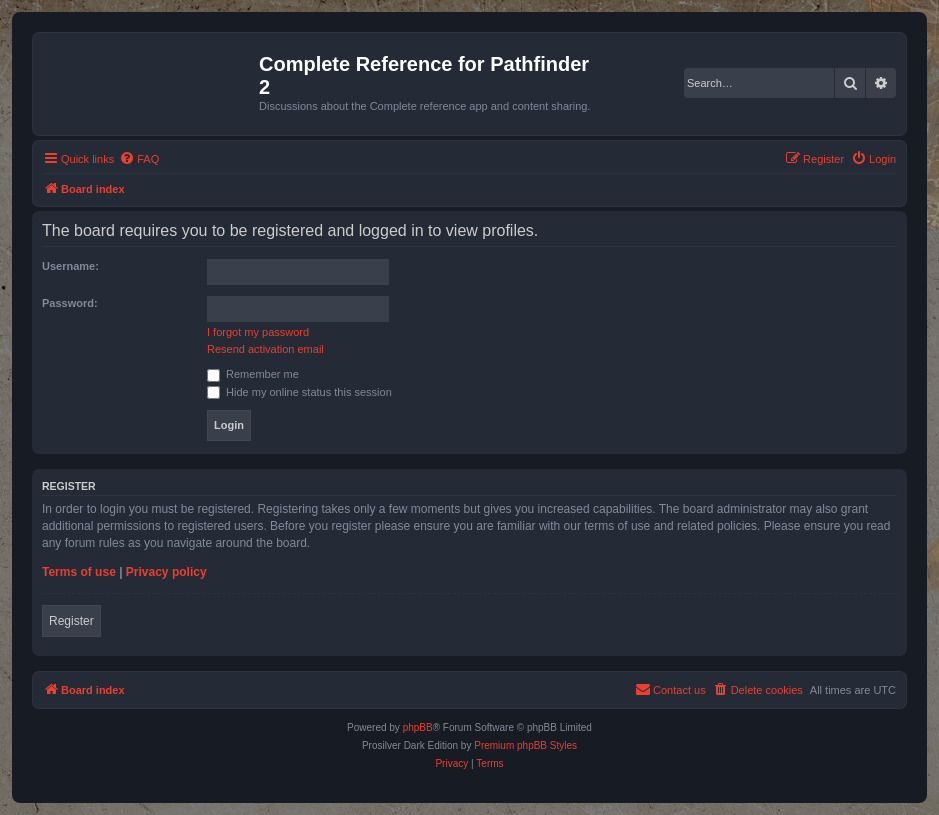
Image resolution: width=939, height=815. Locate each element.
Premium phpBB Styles (525, 745)
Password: (70, 303)
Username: (70, 266)
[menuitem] (139, 159)
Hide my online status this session (299, 392)
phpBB (418, 727)
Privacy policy (166, 572)
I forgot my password (258, 332)
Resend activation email (265, 349)
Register (71, 621)
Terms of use (79, 572)
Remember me (253, 374)
